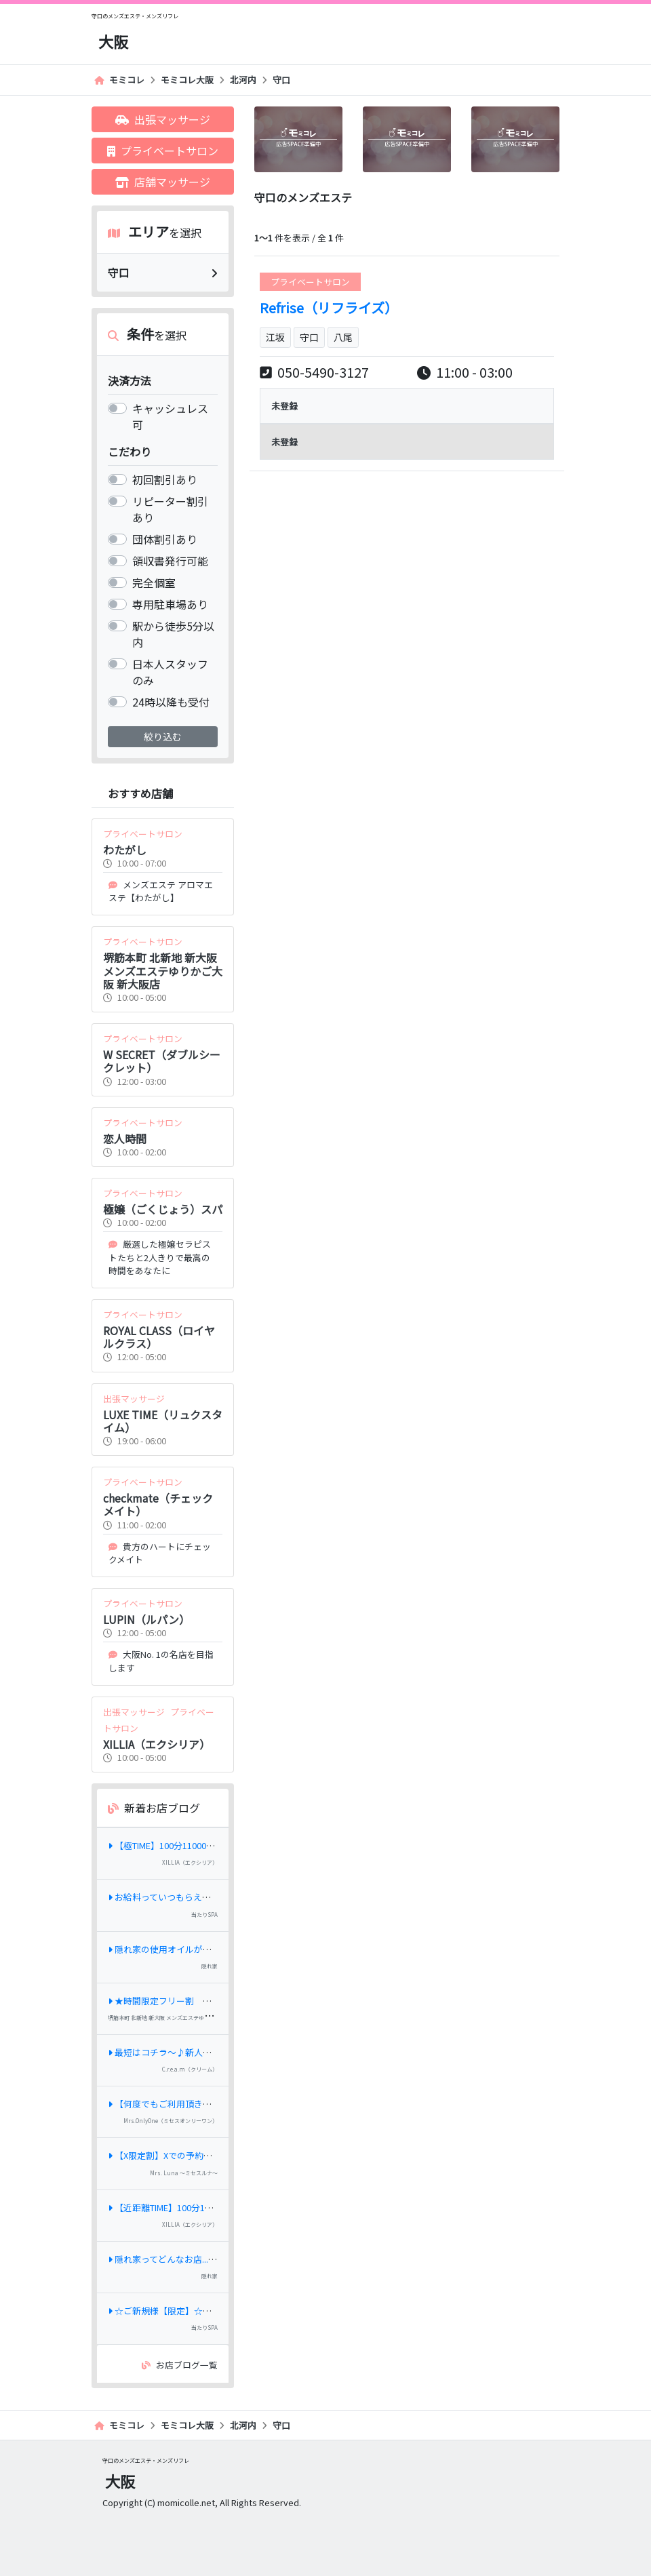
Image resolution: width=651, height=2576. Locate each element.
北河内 (243, 79)
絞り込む (163, 736)
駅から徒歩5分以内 (173, 634)
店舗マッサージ (162, 182)
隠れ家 (209, 1966)
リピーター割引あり (170, 509)
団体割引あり (164, 539)
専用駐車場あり (170, 604)
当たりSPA (204, 1914)
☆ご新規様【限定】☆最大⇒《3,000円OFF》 (201, 2310)
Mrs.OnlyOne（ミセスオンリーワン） (170, 2120)
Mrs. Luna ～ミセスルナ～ (184, 2173)
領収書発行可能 (170, 561)
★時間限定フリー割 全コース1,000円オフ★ (201, 2000)
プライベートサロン (162, 150)
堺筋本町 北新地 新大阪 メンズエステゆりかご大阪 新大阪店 (181, 2017)
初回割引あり (164, 479)
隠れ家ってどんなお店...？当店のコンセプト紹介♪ (211, 2259)
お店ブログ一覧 (180, 2364)
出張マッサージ (162, 119)
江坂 (275, 337)
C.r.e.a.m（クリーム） (190, 2069)
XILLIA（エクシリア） (190, 1862)
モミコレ (119, 79)
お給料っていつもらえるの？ (168, 1896)
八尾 (343, 337)
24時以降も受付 (171, 702)
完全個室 (154, 582)
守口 (281, 79)
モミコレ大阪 (187, 79)
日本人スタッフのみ (170, 672)
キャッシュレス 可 (170, 416)
